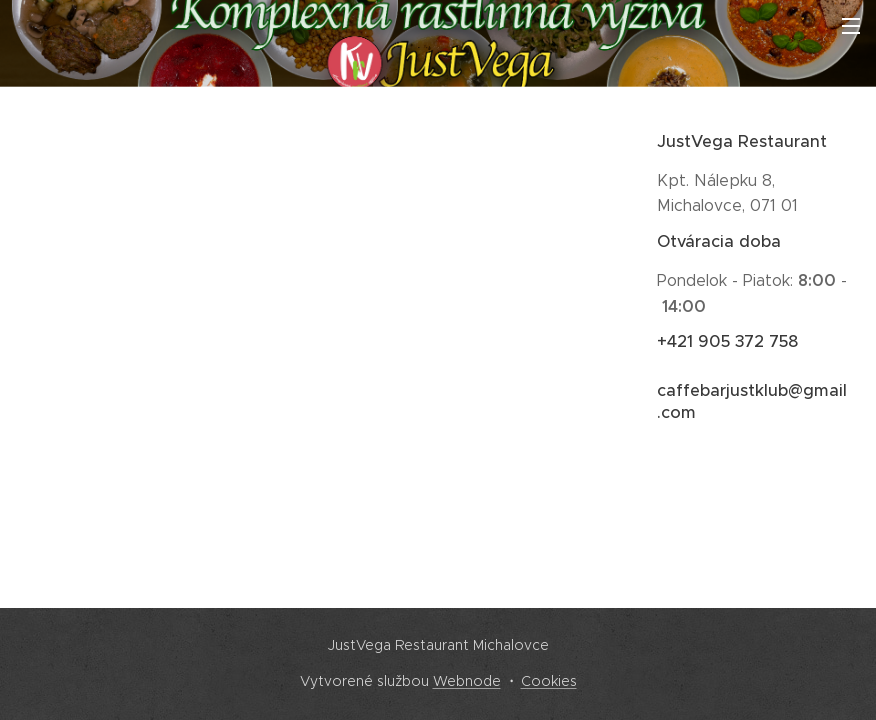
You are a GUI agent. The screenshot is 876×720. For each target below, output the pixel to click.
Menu (851, 26)
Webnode (467, 681)
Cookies (549, 681)
